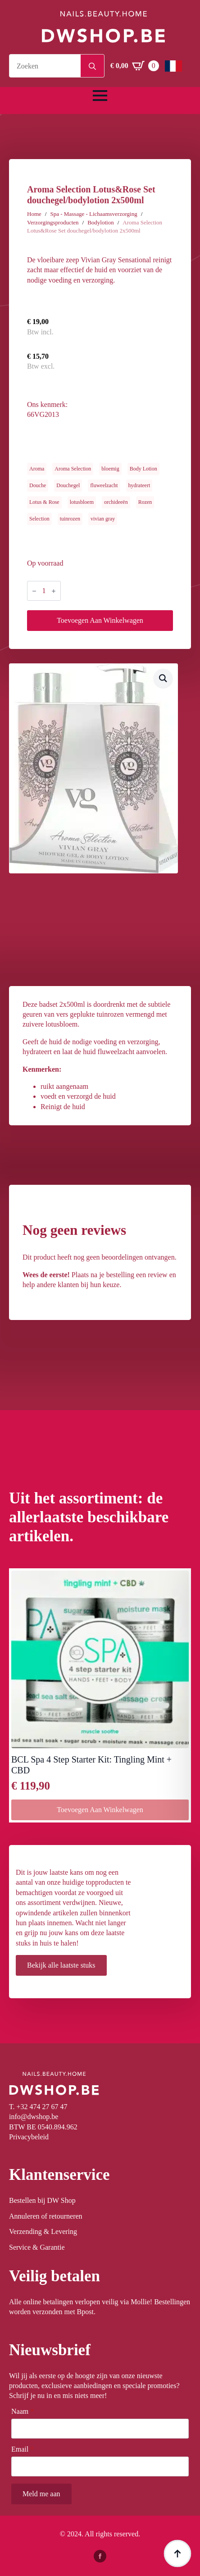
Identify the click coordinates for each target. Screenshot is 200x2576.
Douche (37, 485)
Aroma (36, 469)
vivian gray (103, 519)
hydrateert (139, 485)
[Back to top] (177, 2553)
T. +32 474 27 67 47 (38, 2106)
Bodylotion (100, 222)
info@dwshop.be (33, 2116)
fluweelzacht (104, 485)
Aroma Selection (73, 469)
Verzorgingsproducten (53, 222)
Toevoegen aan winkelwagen (100, 620)
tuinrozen (70, 519)
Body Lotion (143, 469)
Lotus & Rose (44, 502)
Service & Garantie (37, 2247)
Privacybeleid (29, 2137)
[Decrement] (34, 591)
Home (34, 213)
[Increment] (54, 591)
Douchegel (68, 485)
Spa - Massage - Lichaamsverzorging (93, 213)
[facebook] (100, 2556)
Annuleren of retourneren (45, 2216)
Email (22, 2449)
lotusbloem (82, 502)
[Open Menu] (100, 95)
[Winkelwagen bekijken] (135, 66)
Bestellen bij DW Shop (42, 2200)
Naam (22, 2411)
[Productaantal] (44, 591)
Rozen (145, 502)
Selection (39, 519)
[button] (163, 678)
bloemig (110, 469)
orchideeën (116, 502)
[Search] (92, 66)
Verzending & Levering (43, 2231)
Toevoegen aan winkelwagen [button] (100, 1809)
